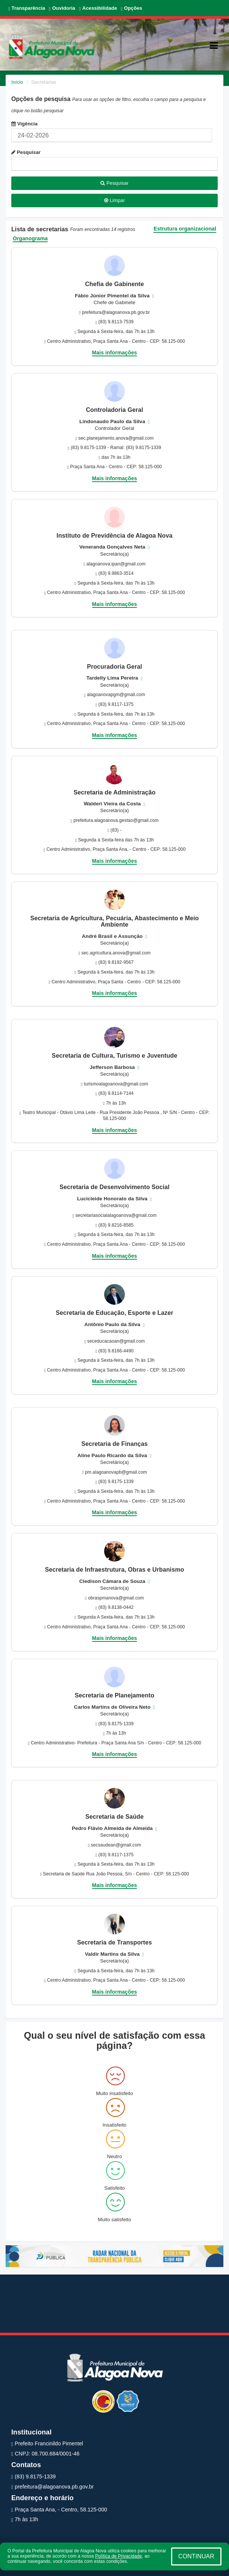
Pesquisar (26, 152)
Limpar (114, 200)
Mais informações (114, 353)
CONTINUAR (196, 2556)
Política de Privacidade (118, 2556)
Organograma (30, 238)
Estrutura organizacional (184, 229)
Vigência (24, 124)
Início (17, 82)
